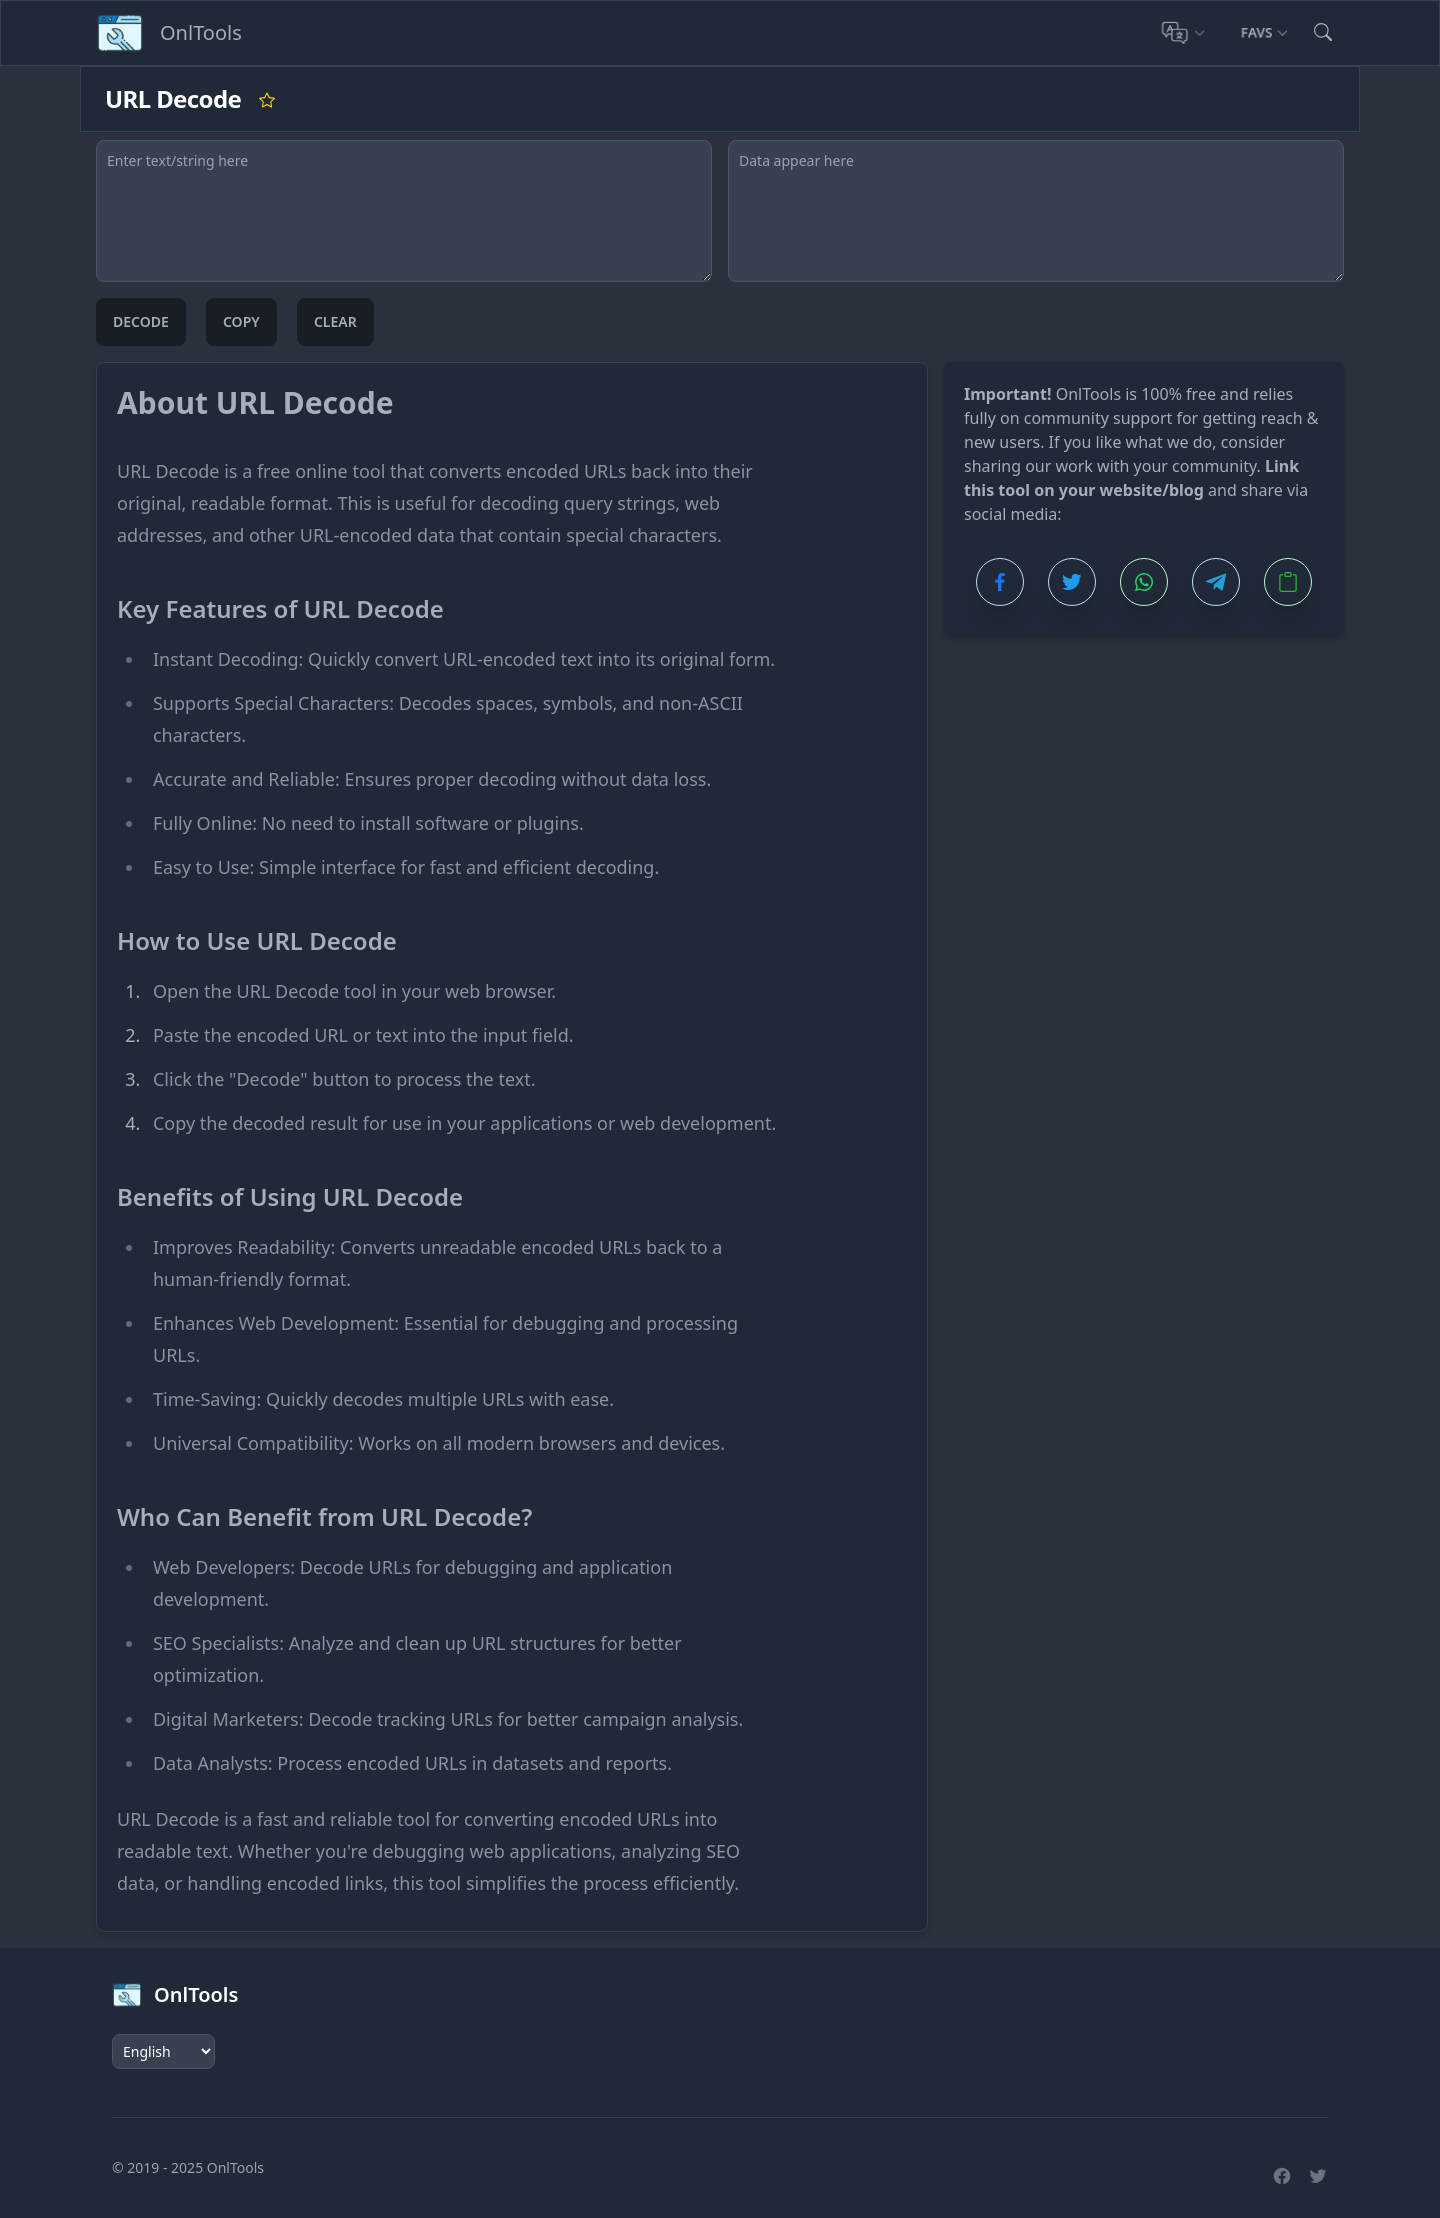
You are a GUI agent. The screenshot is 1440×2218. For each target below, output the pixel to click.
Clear (335, 321)
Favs (1264, 32)
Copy (241, 321)
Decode (141, 321)
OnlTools (235, 2167)
